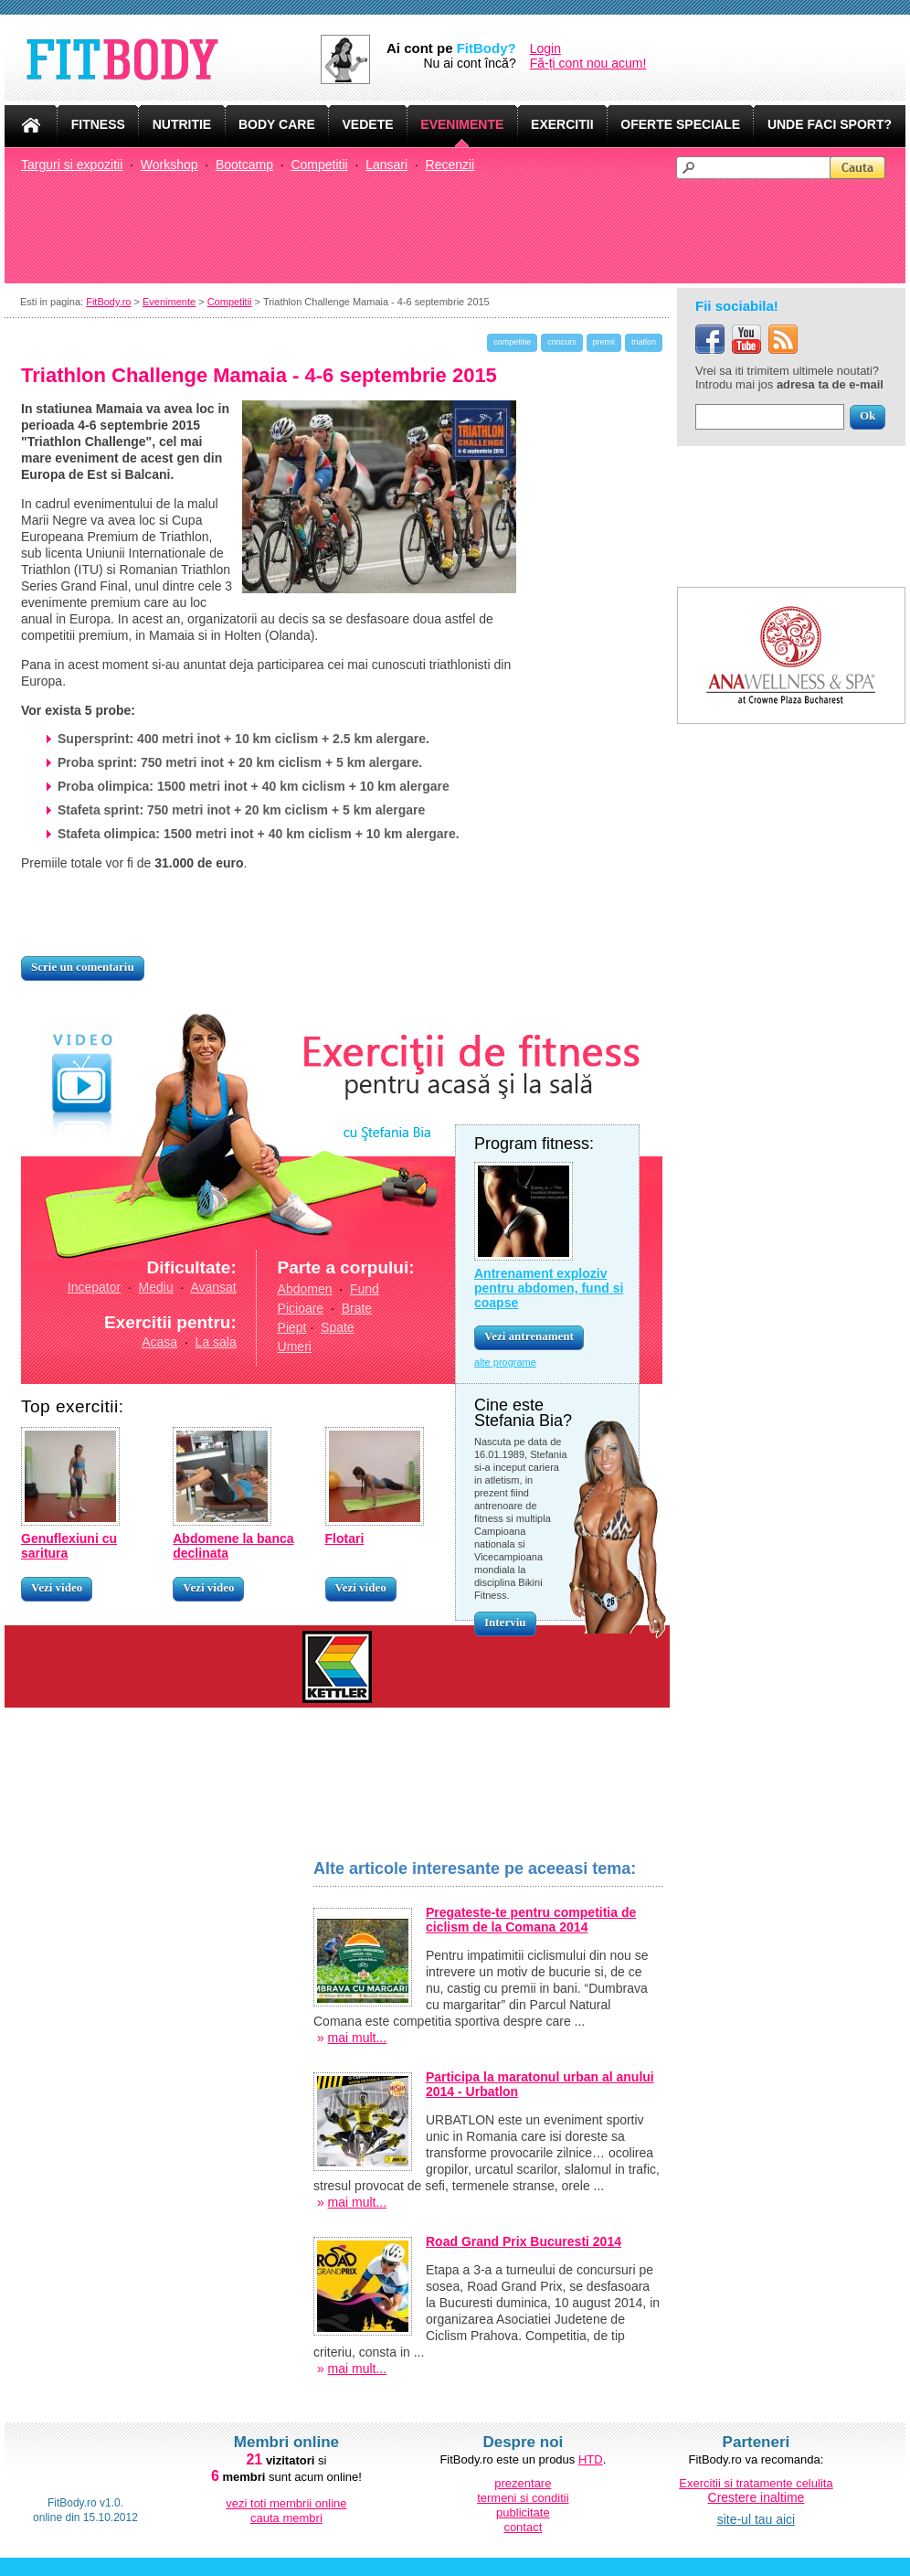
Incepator (94, 1287)
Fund (364, 1289)
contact (522, 2527)
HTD (590, 2459)
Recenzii (450, 164)
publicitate (523, 2512)
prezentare (522, 2483)
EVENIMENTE (461, 124)
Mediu (156, 1287)
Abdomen (305, 1289)
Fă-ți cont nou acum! (588, 63)
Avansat (213, 1287)
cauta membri (286, 2518)
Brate (357, 1308)
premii (604, 341)
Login (545, 48)
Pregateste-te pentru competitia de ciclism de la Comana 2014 (531, 1919)
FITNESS (98, 124)
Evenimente (169, 301)
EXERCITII (562, 124)
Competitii (319, 164)
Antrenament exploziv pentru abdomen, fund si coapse (548, 1288)
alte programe (505, 1362)
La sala (216, 1342)
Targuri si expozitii (71, 164)
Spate (337, 1327)
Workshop (169, 164)
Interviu (505, 1622)
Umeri (295, 1346)
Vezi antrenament (529, 1336)
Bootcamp (244, 164)
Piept (292, 1327)
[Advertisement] (463, 229)
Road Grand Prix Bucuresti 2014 (523, 2241)
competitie (512, 341)
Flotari (345, 1538)
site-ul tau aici (756, 2519)
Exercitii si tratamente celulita (755, 2483)
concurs (562, 341)
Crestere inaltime (756, 2497)
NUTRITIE (182, 124)
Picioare (301, 1308)
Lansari (386, 164)
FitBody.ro (108, 301)
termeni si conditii (522, 2498)
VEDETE (368, 124)
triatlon (643, 341)
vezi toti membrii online (286, 2503)
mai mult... (357, 2368)
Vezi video (56, 1587)
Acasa (159, 1342)
